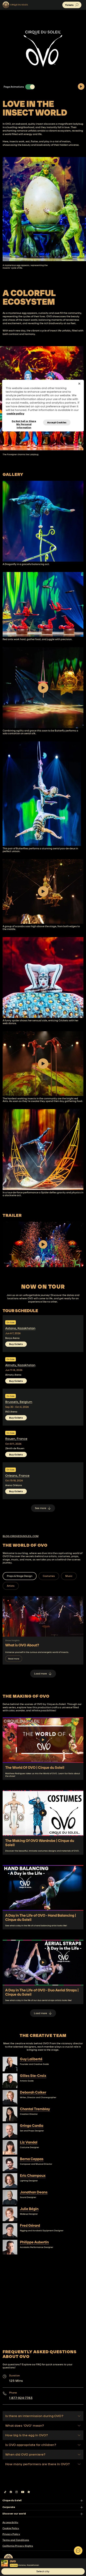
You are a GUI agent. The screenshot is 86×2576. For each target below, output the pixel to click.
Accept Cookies (57, 422)
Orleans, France (17, 1475)
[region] (43, 405)
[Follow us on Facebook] (11, 2492)
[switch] (30, 86)
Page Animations (14, 87)
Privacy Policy (11, 2534)
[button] (71, 5)
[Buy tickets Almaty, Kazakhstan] (16, 1380)
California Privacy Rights (17, 2545)
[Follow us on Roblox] (28, 2492)
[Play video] (43, 688)
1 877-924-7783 (20, 2398)
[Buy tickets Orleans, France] (16, 1491)
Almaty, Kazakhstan (20, 1365)
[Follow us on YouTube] (22, 2492)
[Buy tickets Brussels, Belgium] (16, 1417)
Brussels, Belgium (18, 1402)
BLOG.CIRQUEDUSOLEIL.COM (21, 1536)
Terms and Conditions (15, 2540)
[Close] (79, 383)
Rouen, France (16, 1439)
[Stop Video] (81, 86)
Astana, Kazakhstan (20, 1328)
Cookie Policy (10, 2528)
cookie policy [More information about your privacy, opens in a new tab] (15, 413)
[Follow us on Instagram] (16, 2492)
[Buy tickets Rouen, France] (16, 1454)
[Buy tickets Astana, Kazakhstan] (16, 1344)
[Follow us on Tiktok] (5, 2492)
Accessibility (10, 2522)
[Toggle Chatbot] (78, 2550)
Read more (13, 1658)
